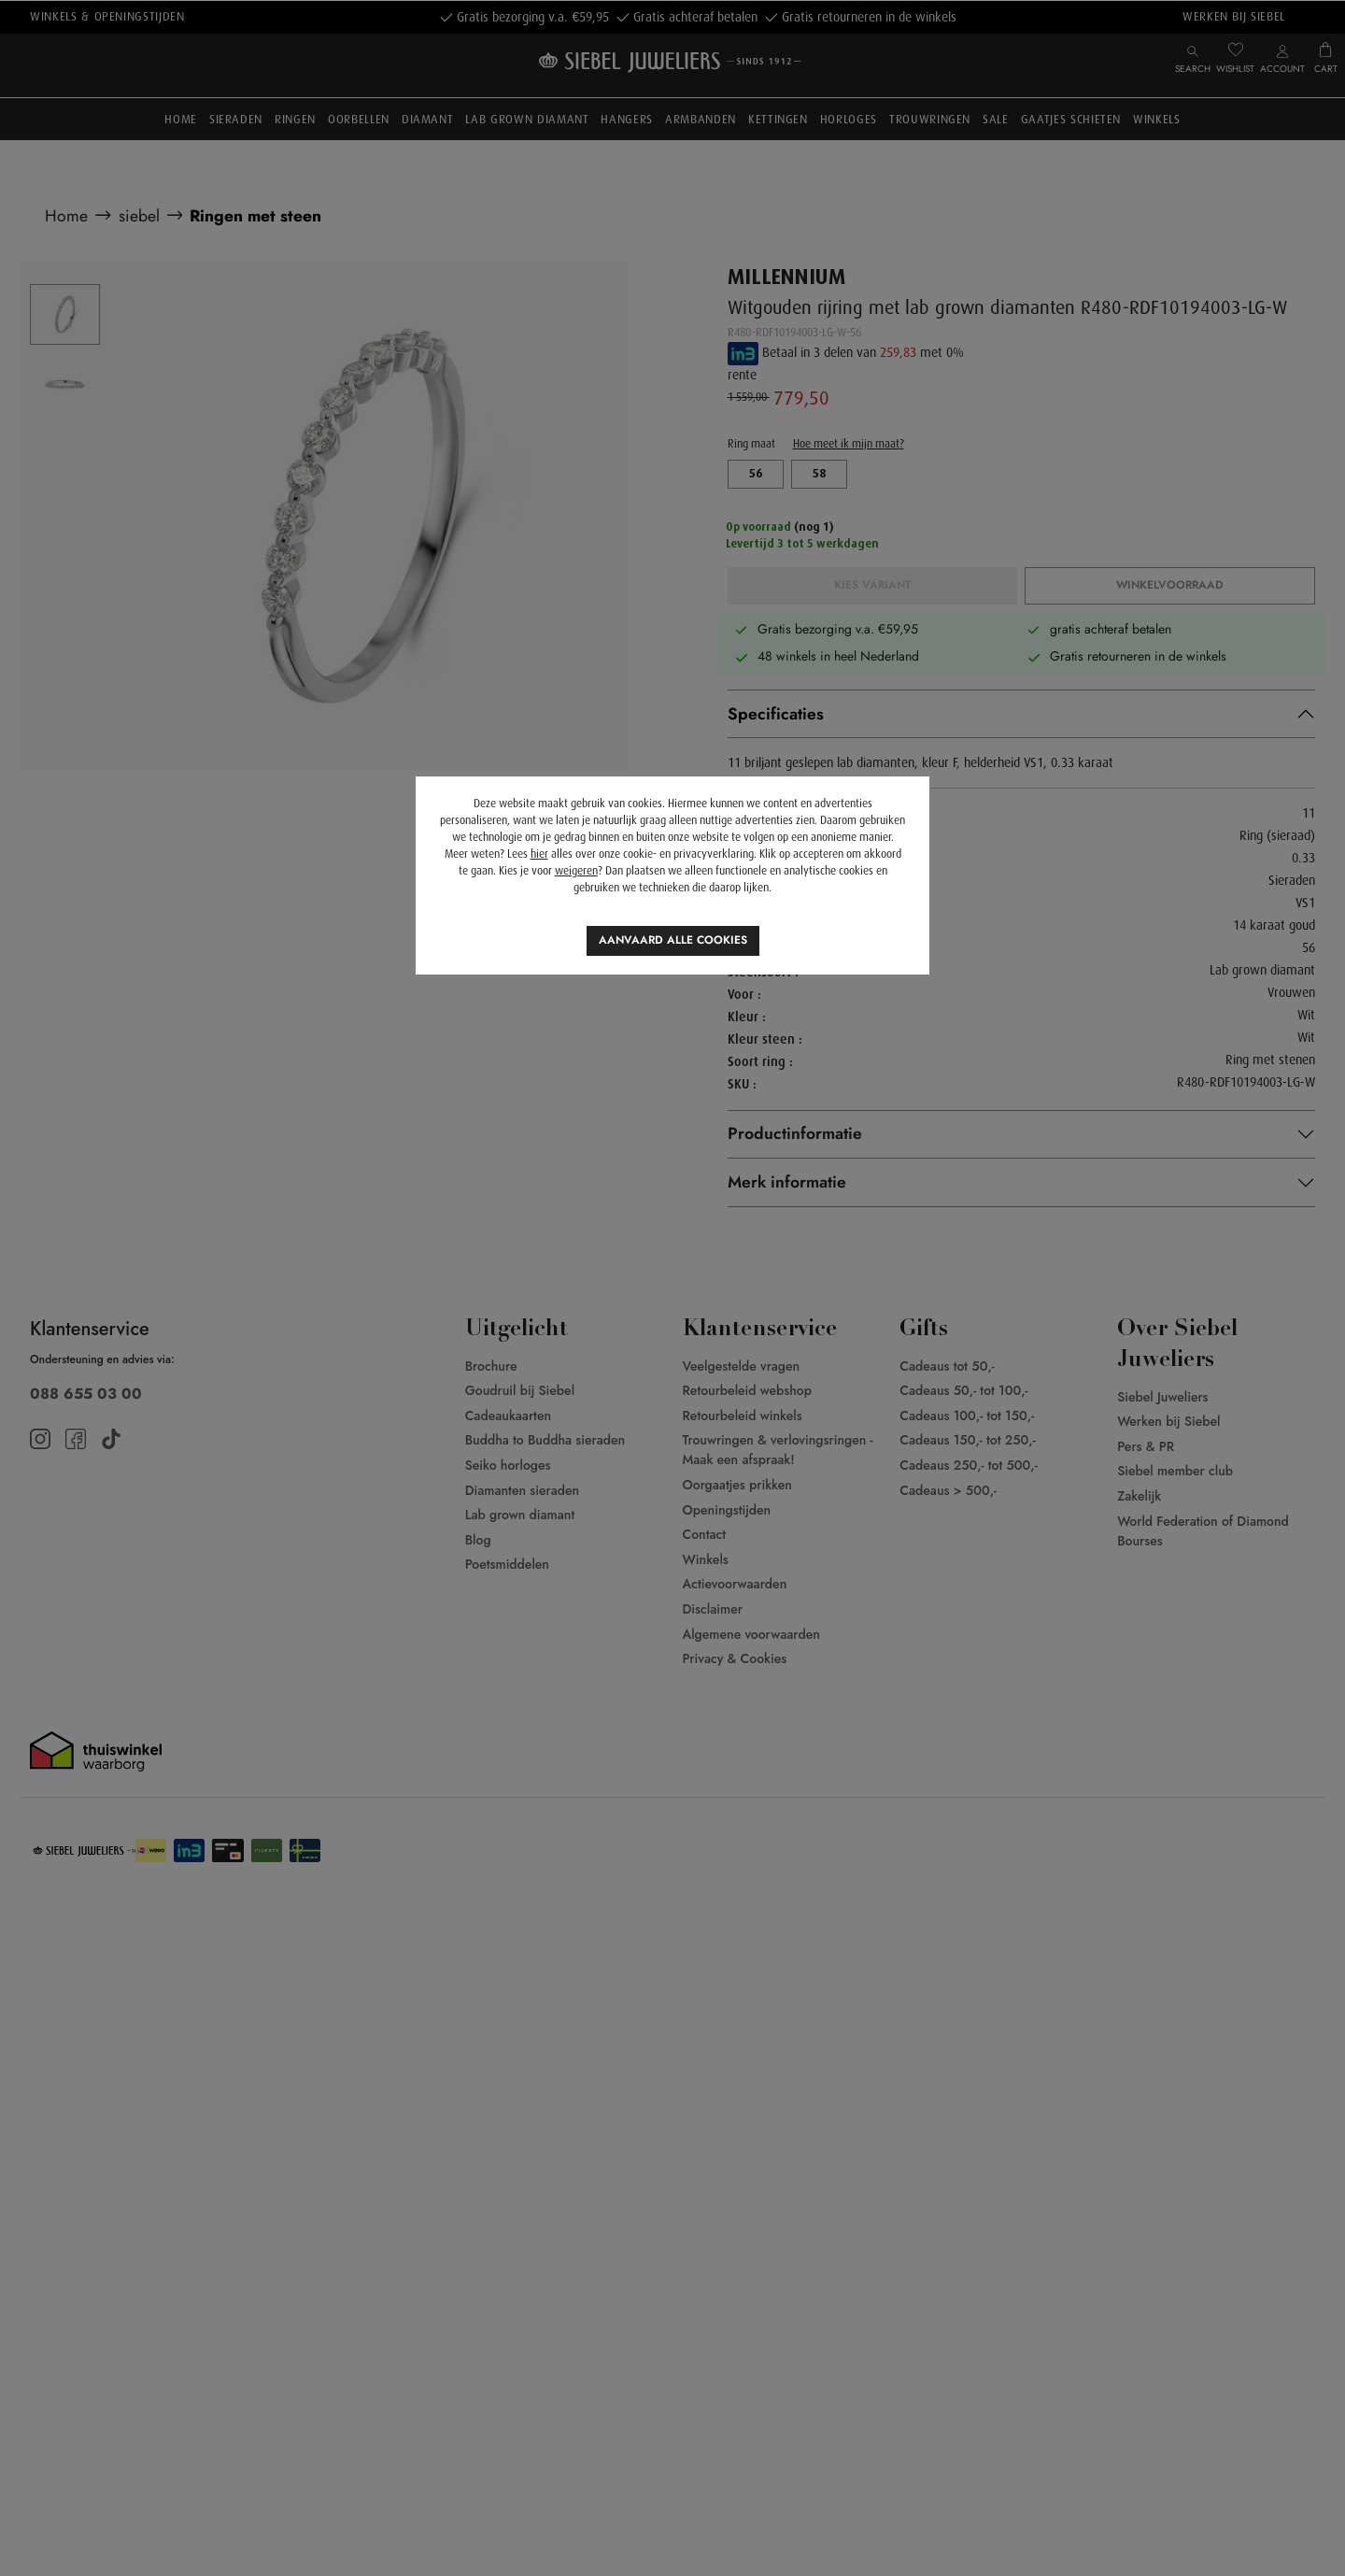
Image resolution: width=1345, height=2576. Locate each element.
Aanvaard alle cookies (673, 940)
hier (539, 854)
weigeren (576, 870)
